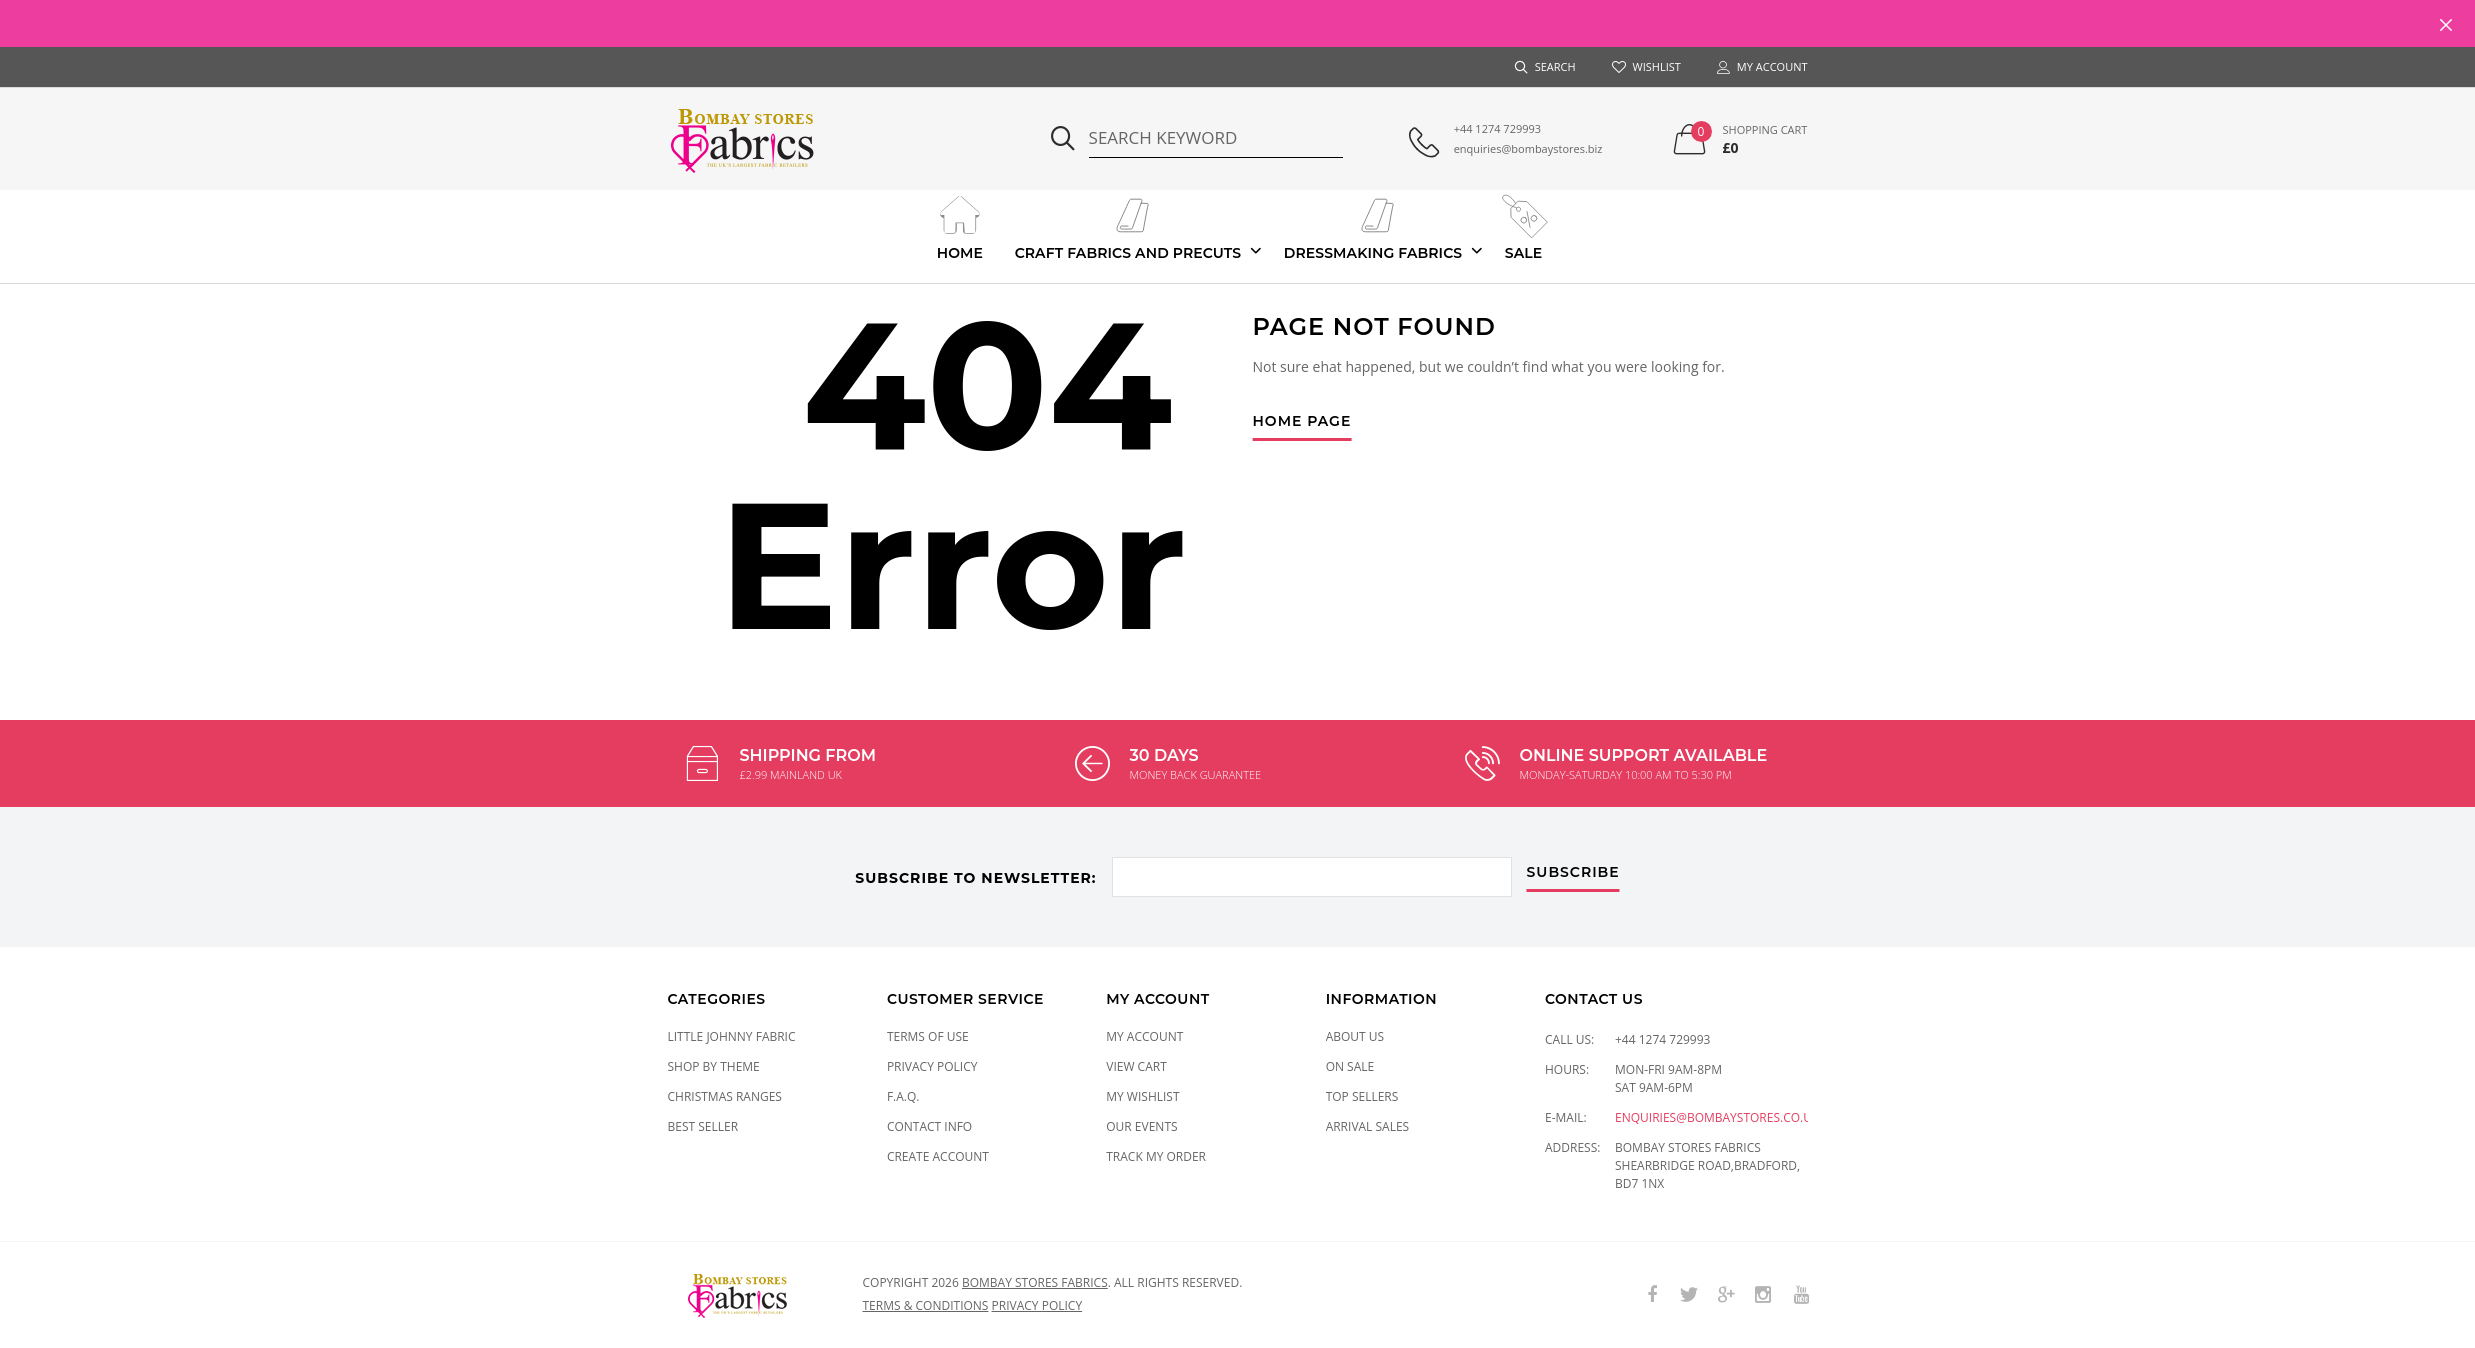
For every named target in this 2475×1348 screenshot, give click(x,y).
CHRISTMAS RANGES (725, 1096)
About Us (1355, 1036)
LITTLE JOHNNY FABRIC (732, 1036)
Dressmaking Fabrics (1373, 226)
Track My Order (1156, 1156)
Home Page (1302, 422)
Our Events (1141, 1126)
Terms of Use (928, 1036)
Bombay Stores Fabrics (1035, 1282)
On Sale (1350, 1066)
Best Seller (703, 1126)
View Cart (1136, 1066)
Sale (1523, 226)
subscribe (1573, 873)
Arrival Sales (1368, 1126)
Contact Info (929, 1126)
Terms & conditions (926, 1305)
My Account (1144, 1036)
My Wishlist (1142, 1096)
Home (959, 226)
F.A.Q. (903, 1096)
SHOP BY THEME (714, 1066)
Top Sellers (1362, 1096)
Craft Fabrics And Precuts (1128, 226)
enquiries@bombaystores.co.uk (1717, 1117)
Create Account (938, 1156)
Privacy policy (1037, 1305)
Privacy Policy (932, 1066)
